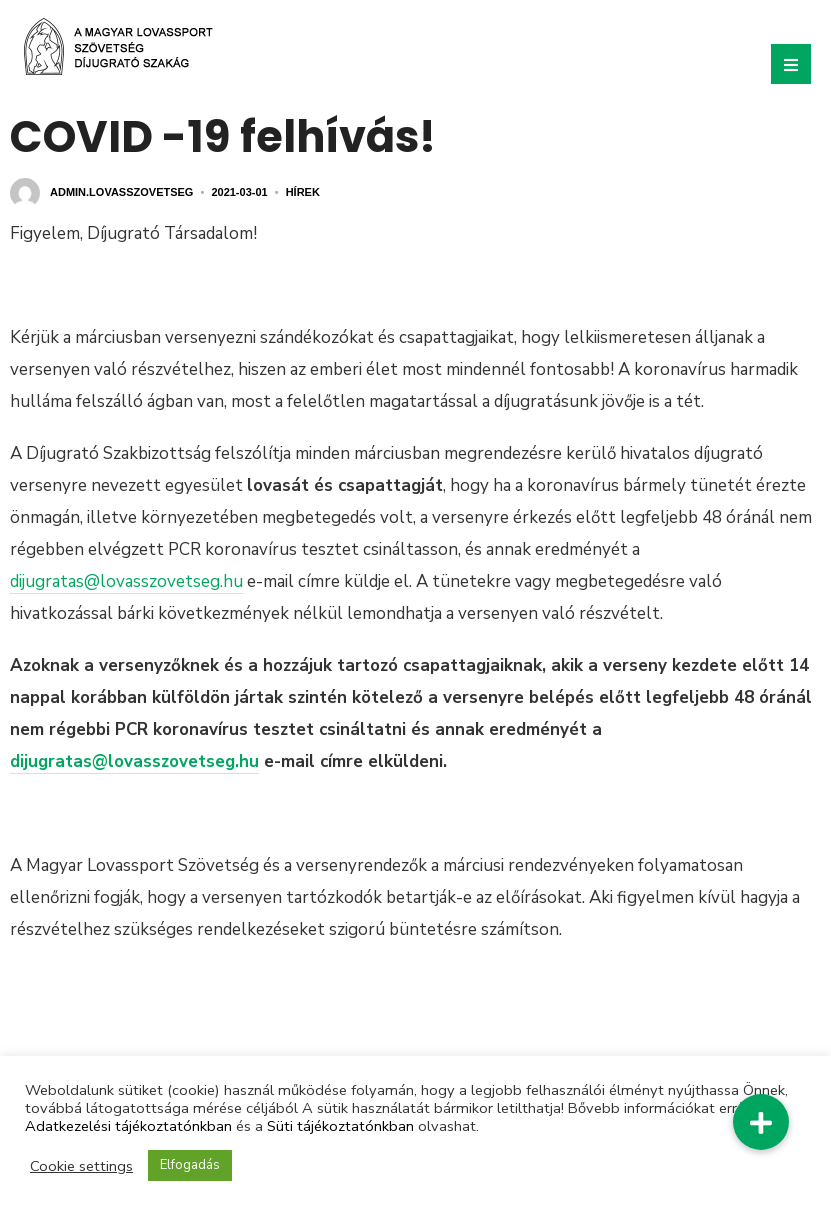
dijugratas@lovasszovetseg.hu (126, 581)
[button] (761, 1122)
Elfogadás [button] (190, 1165)
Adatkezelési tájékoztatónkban (128, 1126)
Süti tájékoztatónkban (340, 1126)
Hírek (303, 192)
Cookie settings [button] (81, 1166)
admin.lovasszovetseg (121, 192)
